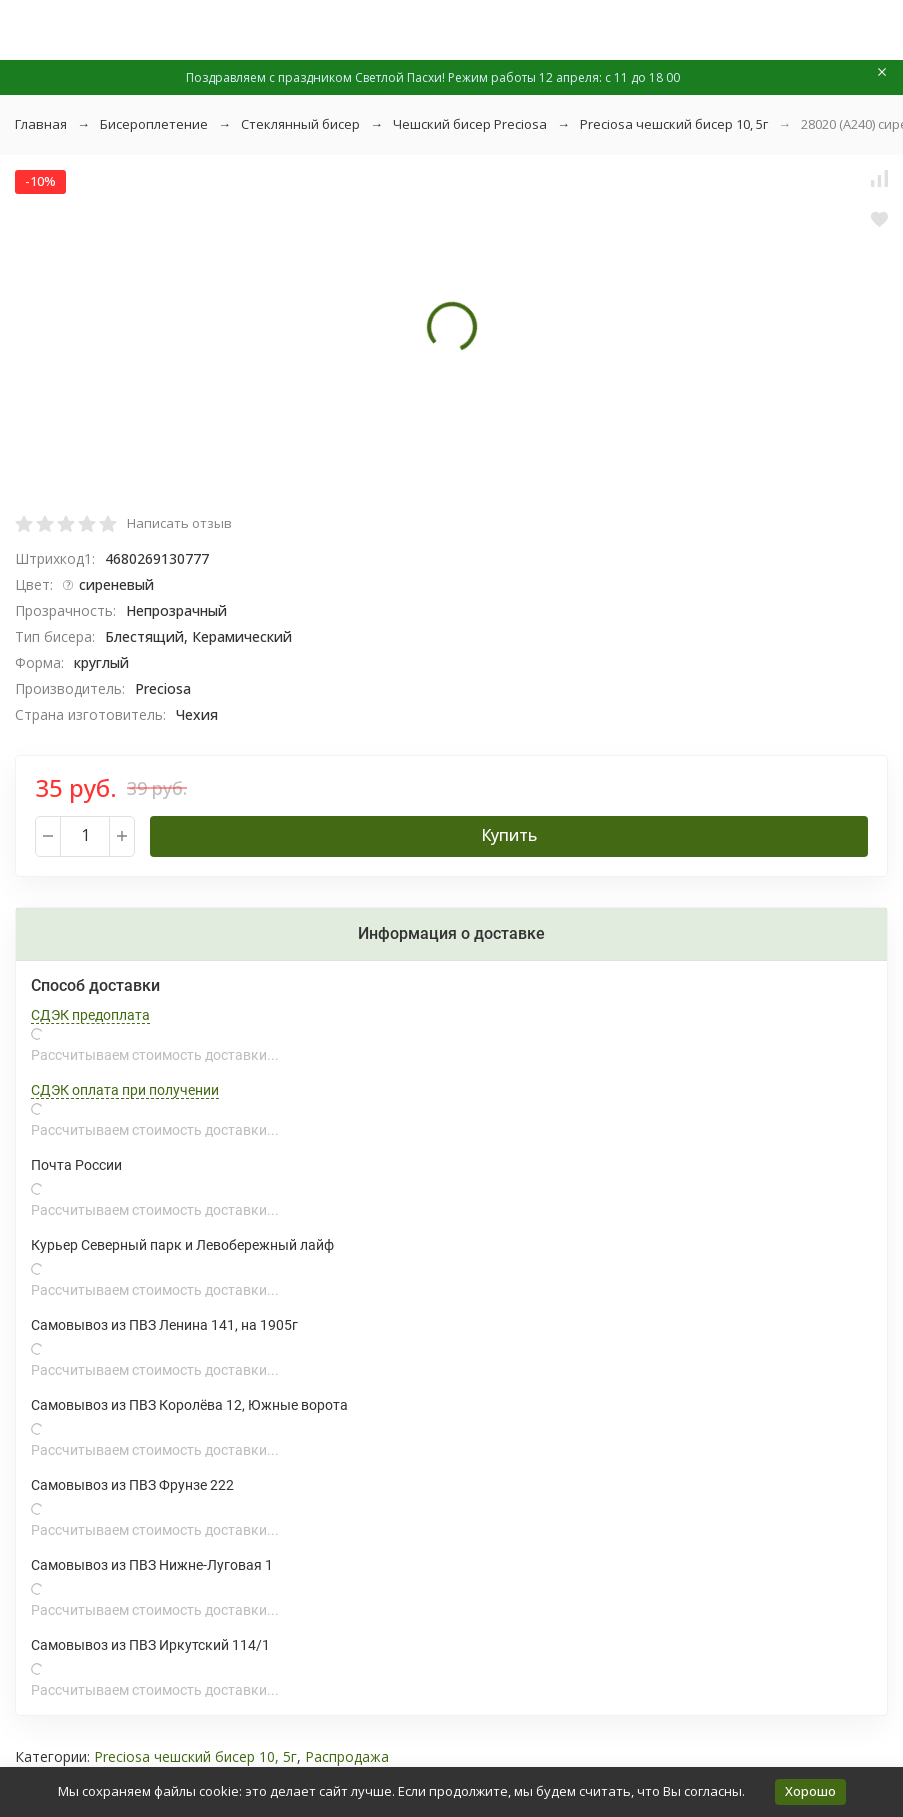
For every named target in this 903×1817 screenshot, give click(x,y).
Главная (41, 124)
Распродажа (347, 1756)
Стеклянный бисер (300, 124)
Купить (509, 835)
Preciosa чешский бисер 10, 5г (674, 124)
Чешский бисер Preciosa (470, 124)
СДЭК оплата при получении (125, 1090)
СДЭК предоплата (90, 1015)
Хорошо (810, 1791)
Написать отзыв (179, 523)
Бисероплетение (154, 124)
